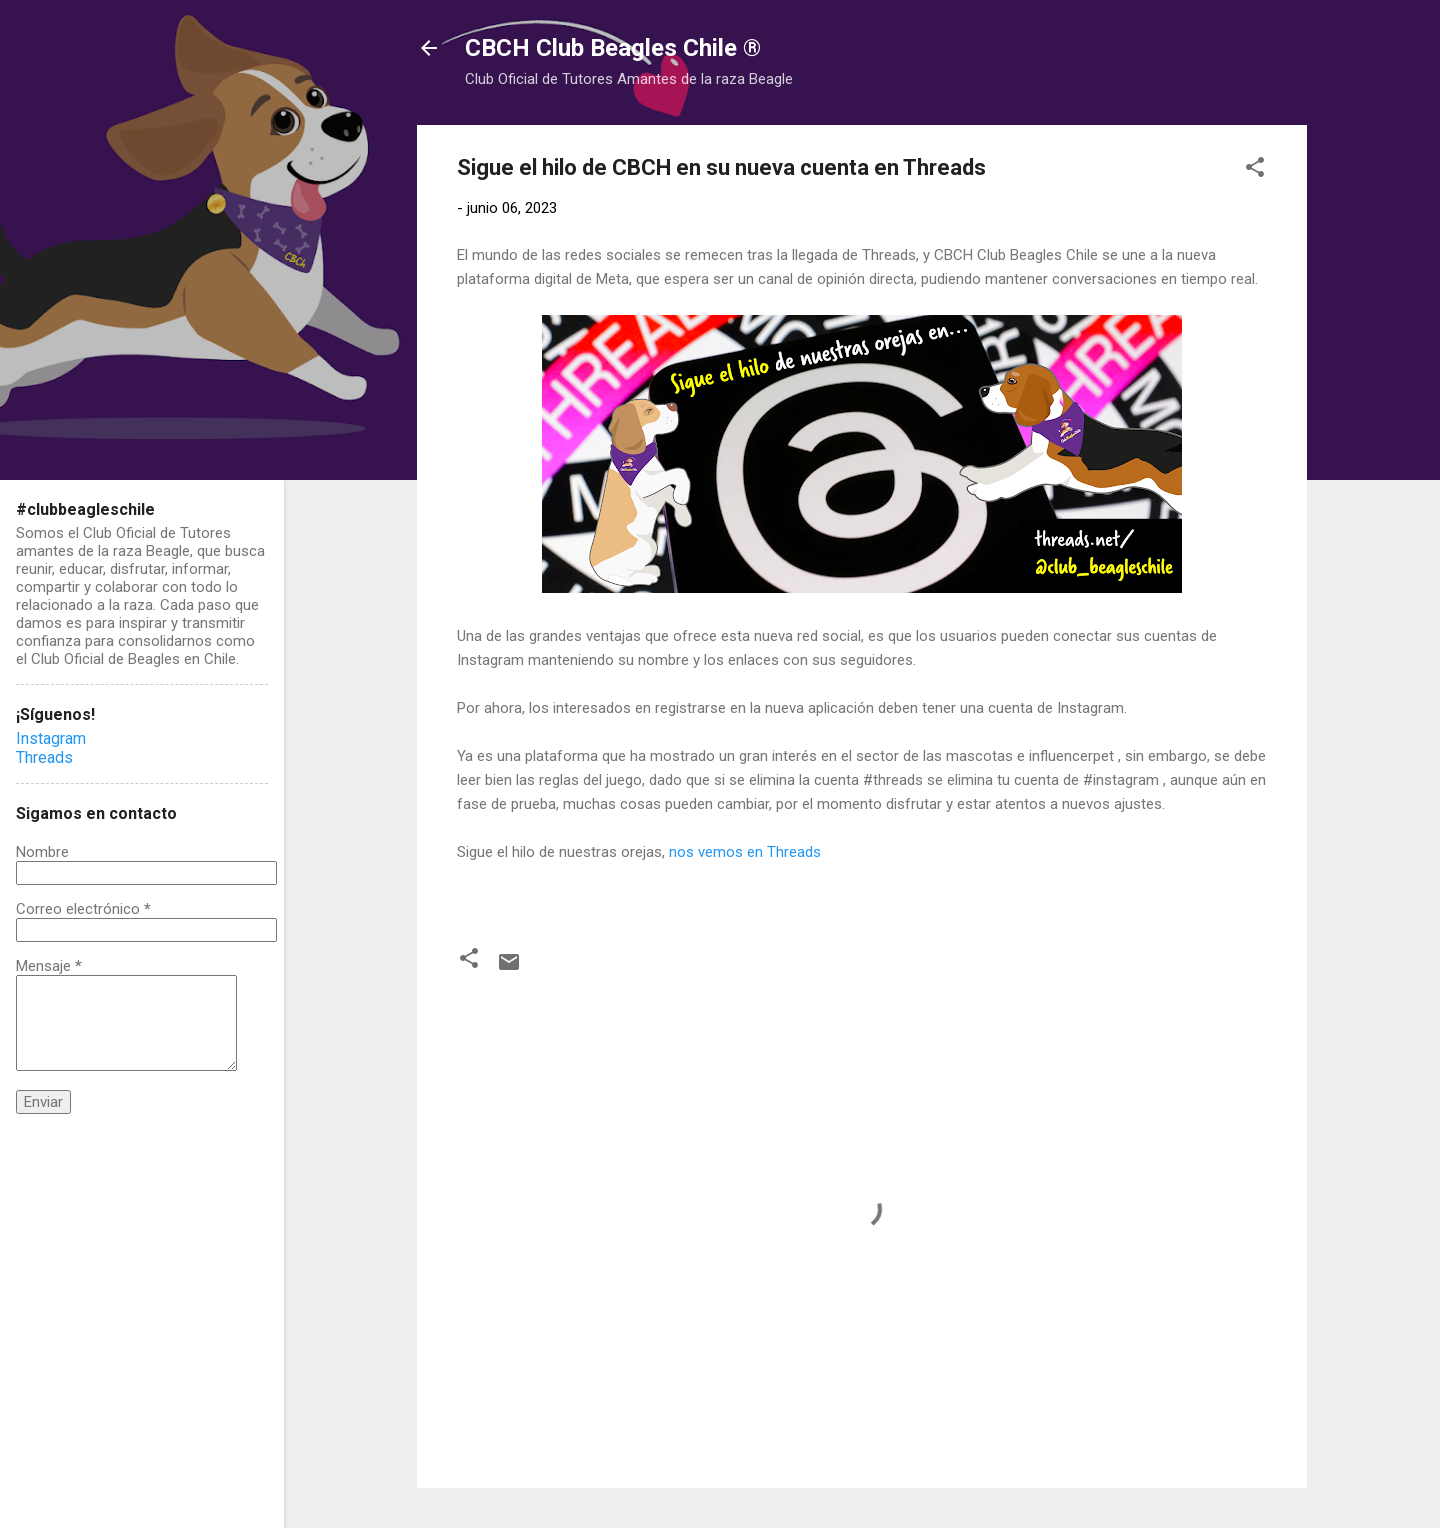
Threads (44, 757)
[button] (1255, 170)
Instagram (51, 738)
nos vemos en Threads (745, 852)
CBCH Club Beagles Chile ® (613, 48)
